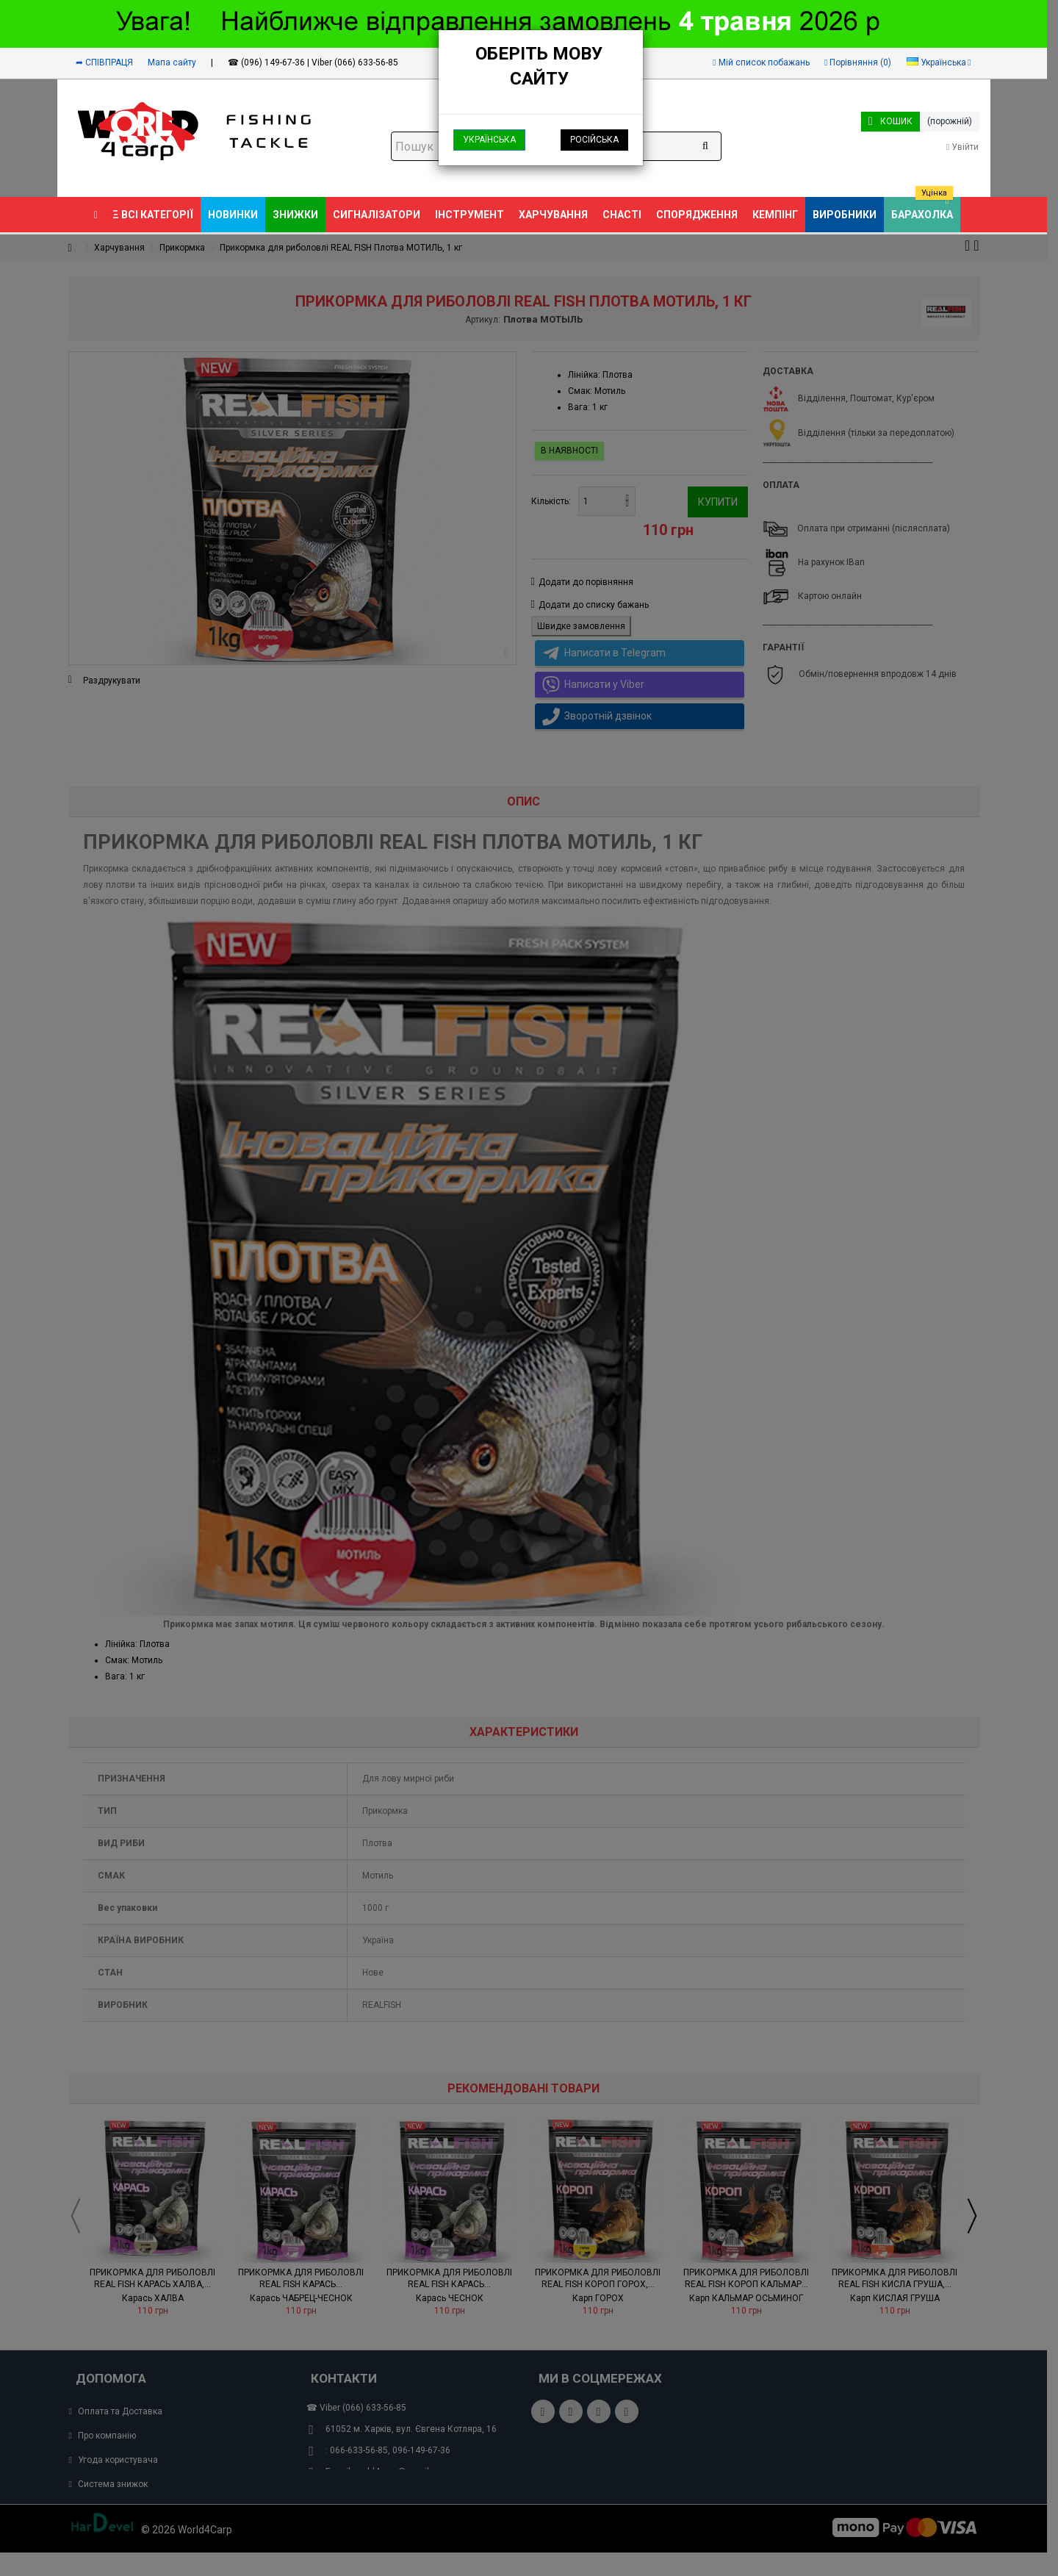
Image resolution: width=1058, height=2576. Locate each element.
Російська (594, 139)
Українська (489, 139)
